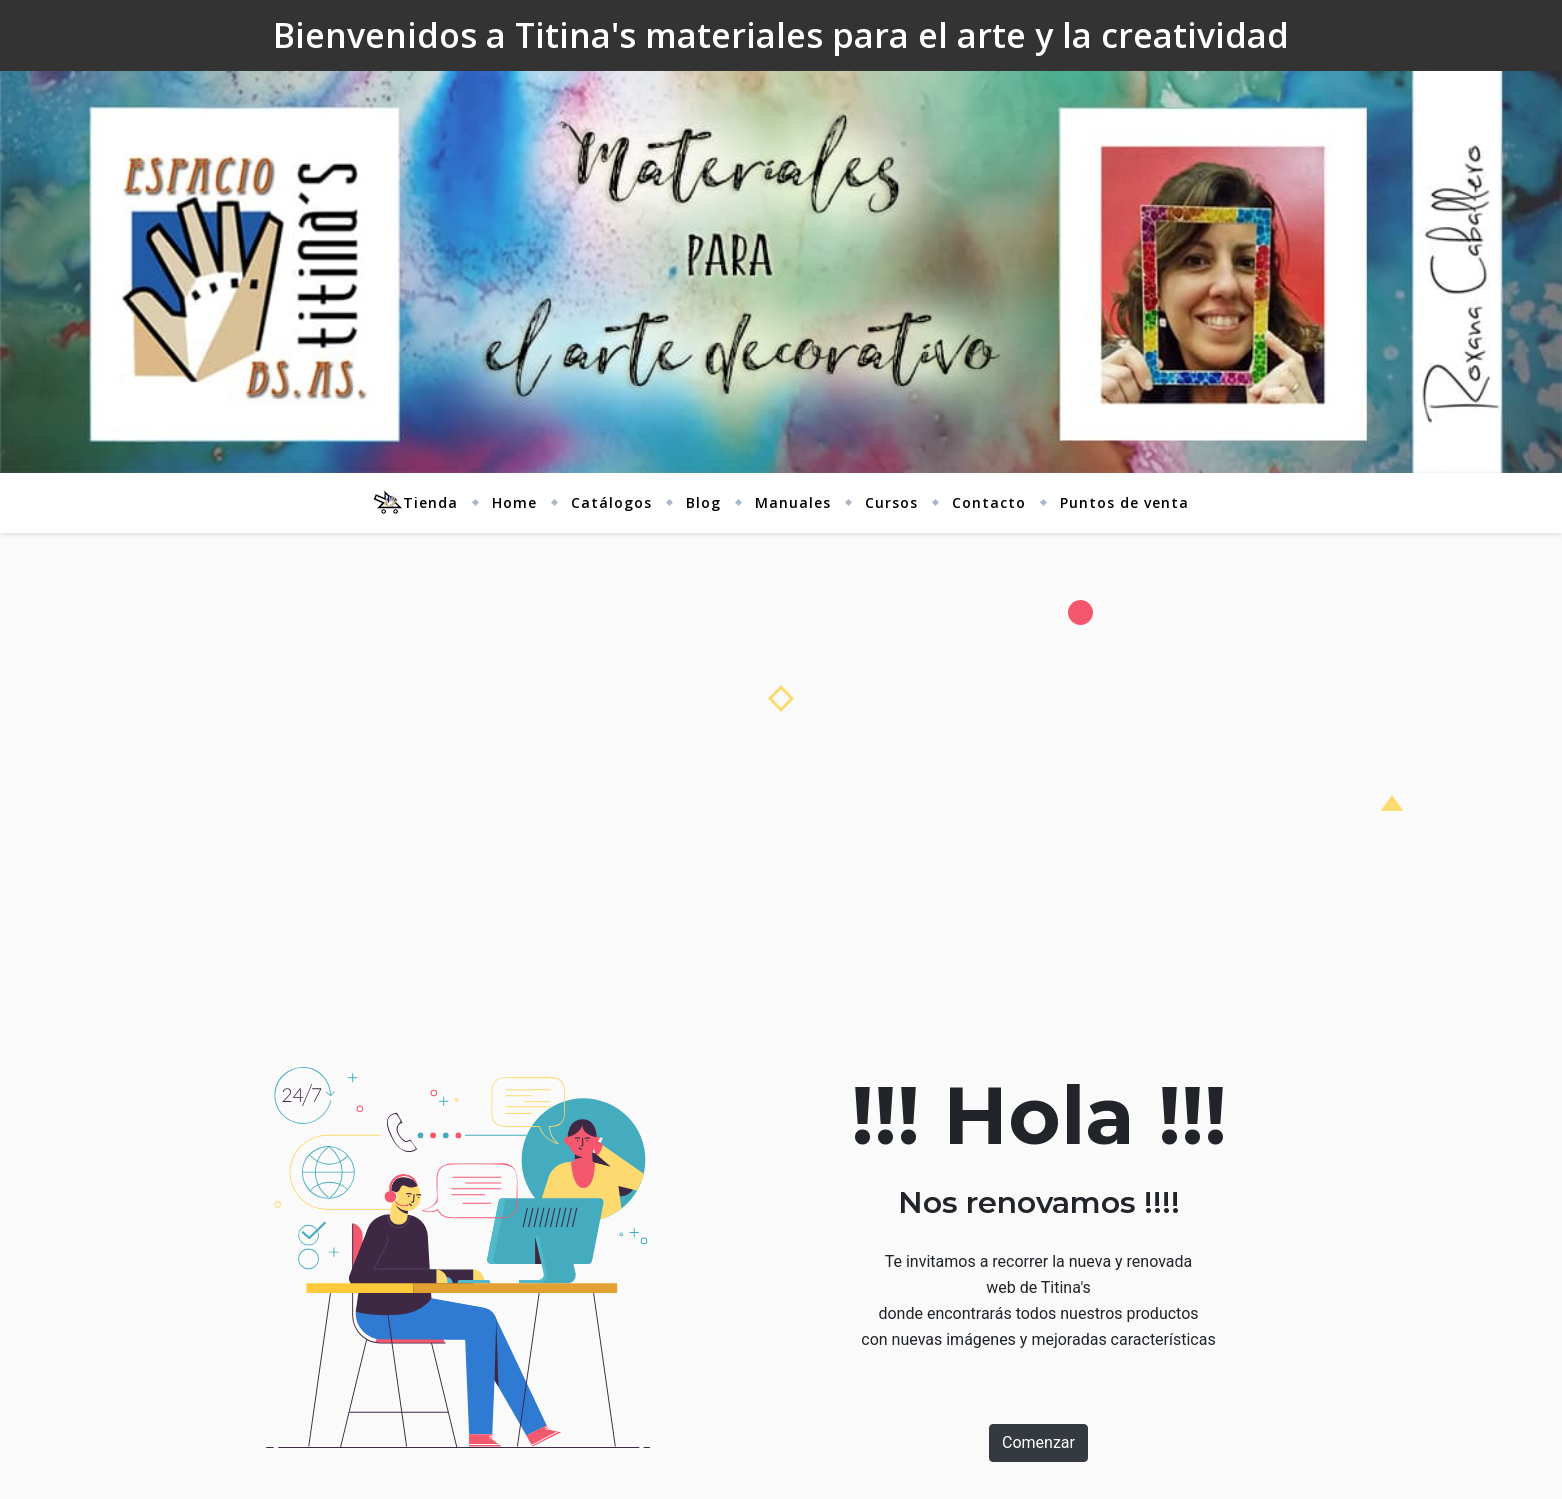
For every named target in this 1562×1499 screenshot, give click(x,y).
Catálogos (611, 502)
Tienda (415, 502)
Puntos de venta (1124, 502)
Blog (703, 502)
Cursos (891, 502)
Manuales (793, 502)
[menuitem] (424, 503)
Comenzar (1038, 1442)
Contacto (989, 502)
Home (514, 502)
